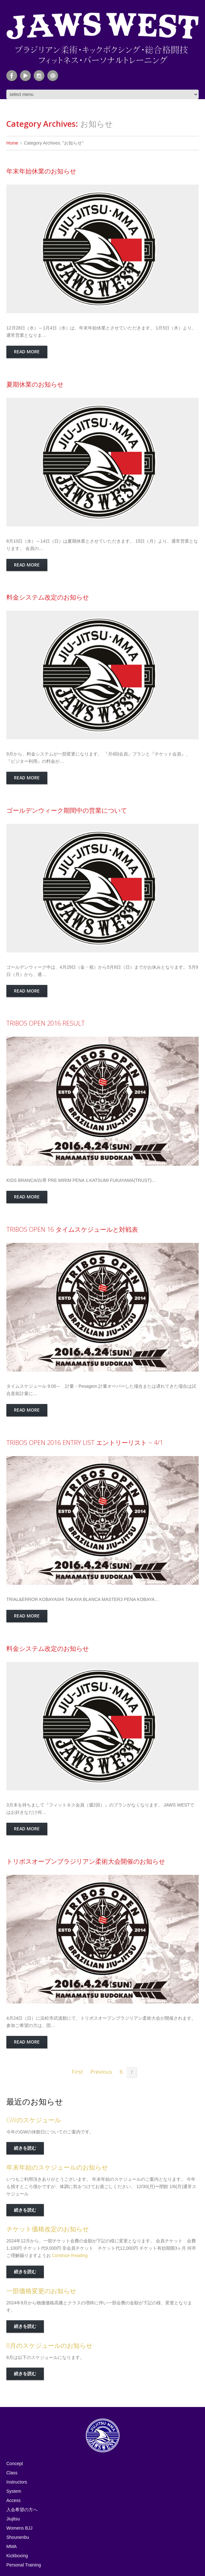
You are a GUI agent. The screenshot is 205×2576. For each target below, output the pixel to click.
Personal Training (23, 2564)
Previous (101, 2071)
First (77, 2071)
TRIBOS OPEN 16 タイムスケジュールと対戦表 (72, 1229)
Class (11, 2472)
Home (12, 143)
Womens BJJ (19, 2528)
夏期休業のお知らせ (34, 384)
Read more (27, 352)
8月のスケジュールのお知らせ (49, 2345)
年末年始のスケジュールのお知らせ (57, 2167)
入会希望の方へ (21, 2509)
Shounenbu (17, 2537)
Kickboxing (17, 2555)
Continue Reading (70, 2255)
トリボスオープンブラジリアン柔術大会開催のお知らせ (85, 1861)
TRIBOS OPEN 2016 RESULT (45, 1023)
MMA (11, 2546)
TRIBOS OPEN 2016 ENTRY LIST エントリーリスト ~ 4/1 (84, 1442)
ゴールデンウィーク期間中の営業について (66, 810)
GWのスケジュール (33, 2120)
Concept (14, 2463)
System (13, 2491)
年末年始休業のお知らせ (41, 171)
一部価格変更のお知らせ (41, 2291)
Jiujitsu (13, 2518)
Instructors (16, 2481)
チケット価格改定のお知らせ (47, 2229)
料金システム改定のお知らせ (47, 597)
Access (13, 2500)
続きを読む (25, 2148)
